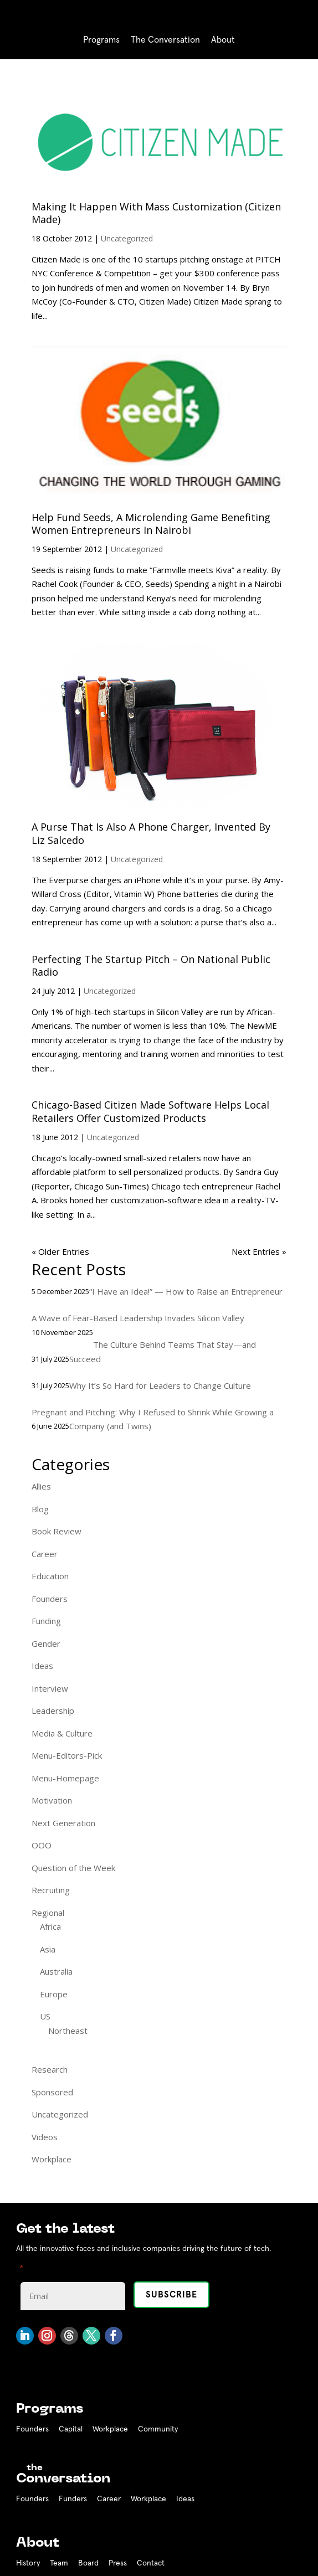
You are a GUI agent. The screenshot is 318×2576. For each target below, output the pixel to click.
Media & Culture (62, 1733)
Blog (40, 1508)
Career (45, 1553)
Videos (45, 2136)
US (45, 2016)
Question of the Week (73, 1867)
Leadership (53, 1710)
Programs (101, 39)
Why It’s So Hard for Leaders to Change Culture (160, 1385)
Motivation (52, 1800)
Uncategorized (127, 238)
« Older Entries (60, 1251)
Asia (47, 1949)
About (223, 39)
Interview (50, 1688)
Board (88, 2563)
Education (50, 1575)
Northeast (68, 2030)
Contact (151, 2563)
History (28, 2563)
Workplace (51, 2159)
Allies (41, 1486)
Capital (71, 2429)
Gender (46, 1643)
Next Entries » (259, 1251)
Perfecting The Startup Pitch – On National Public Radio (151, 965)
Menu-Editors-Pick (67, 1755)
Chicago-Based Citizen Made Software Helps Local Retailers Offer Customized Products (150, 1111)
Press (118, 2563)
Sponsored (52, 2092)
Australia (56, 1971)
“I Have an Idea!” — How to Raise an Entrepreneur (186, 1291)
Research (50, 2069)
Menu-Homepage (65, 1778)
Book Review (56, 1531)
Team (59, 2563)
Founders (50, 1598)
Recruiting (51, 1889)
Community (158, 2429)
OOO (42, 1845)
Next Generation (63, 1822)
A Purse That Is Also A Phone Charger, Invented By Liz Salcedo (151, 833)
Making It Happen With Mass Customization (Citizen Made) (156, 213)
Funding (46, 1620)
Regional (48, 1912)
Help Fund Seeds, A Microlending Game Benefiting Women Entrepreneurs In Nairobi (151, 524)
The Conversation (165, 39)
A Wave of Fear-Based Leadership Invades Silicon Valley (138, 1317)
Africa (50, 1926)
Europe (54, 1994)
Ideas (42, 1665)
